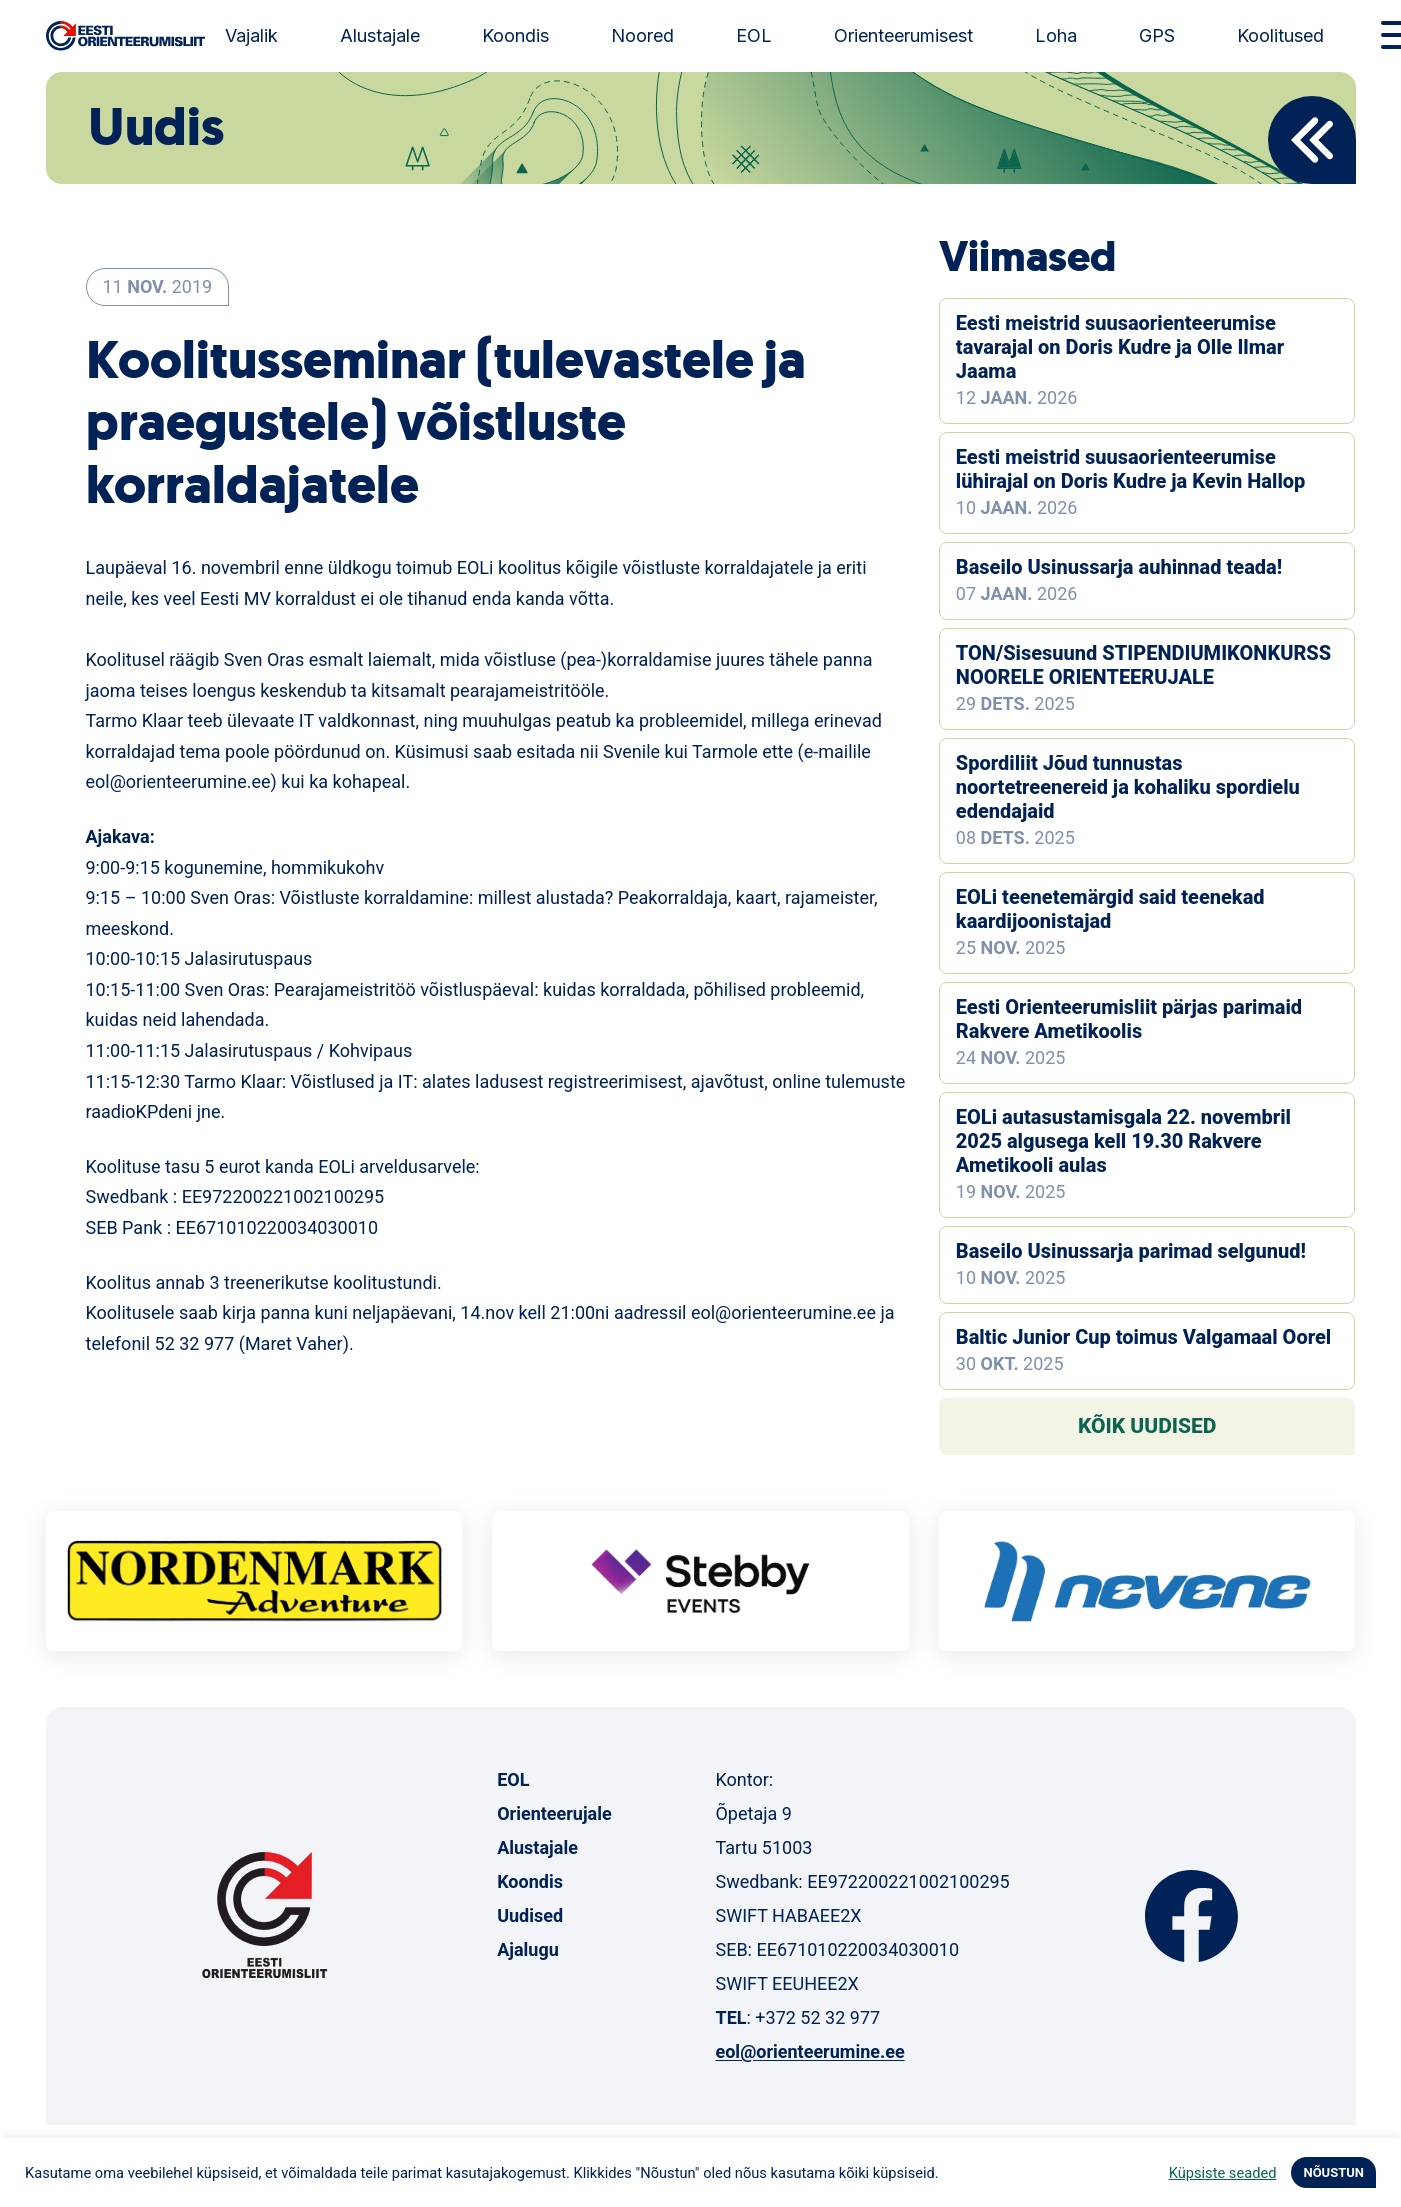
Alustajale (380, 35)
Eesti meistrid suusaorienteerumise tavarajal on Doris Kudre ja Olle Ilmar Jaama (1120, 347)
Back (1312, 140)
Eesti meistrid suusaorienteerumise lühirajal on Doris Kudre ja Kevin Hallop (1131, 469)
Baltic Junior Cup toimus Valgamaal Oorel (1143, 1337)
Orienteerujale (554, 1813)
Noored (642, 35)
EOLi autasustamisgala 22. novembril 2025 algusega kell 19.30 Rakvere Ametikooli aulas (1123, 1141)
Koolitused (1280, 35)
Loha (1056, 35)
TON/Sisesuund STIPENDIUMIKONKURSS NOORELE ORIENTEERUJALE (1143, 665)
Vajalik (251, 35)
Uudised (530, 1915)
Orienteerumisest (903, 35)
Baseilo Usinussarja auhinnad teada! (1119, 567)
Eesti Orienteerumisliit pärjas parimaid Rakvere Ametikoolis (1129, 1019)
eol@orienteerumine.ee (809, 2051)
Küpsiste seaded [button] (1223, 2173)
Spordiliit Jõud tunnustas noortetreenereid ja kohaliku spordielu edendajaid (1128, 787)
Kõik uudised (1147, 1426)
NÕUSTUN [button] (1333, 2172)
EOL (754, 35)
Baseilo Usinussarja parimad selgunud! (1131, 1251)
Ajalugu (528, 1949)
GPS (1157, 35)
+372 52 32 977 (817, 2017)
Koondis (515, 35)
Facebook (1191, 1916)
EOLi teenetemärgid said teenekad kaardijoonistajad (1110, 909)
